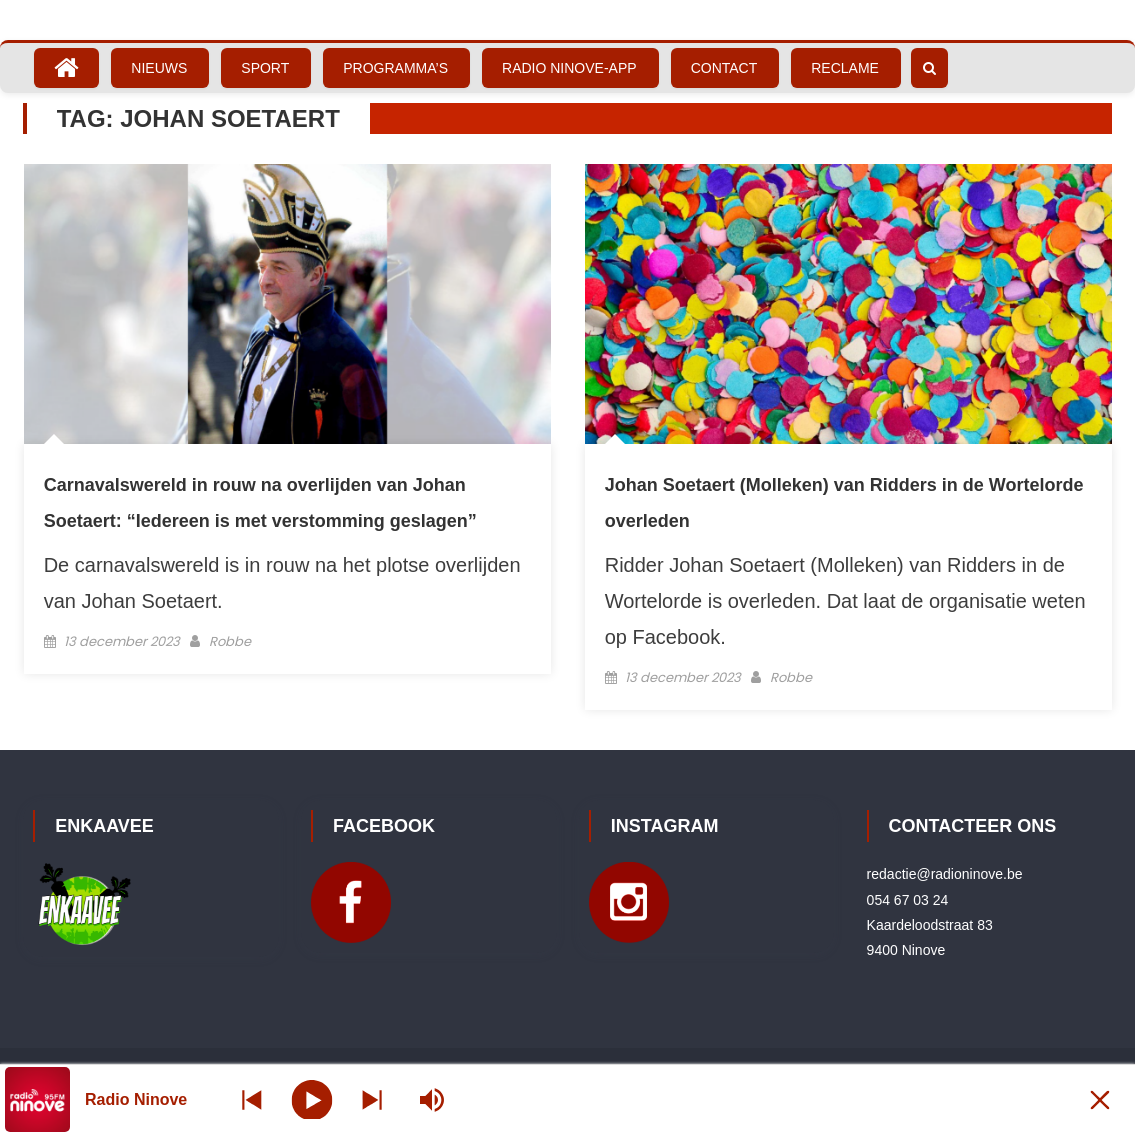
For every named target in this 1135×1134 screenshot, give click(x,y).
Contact (724, 68)
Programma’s (395, 68)
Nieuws (159, 68)
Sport (265, 68)
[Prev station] (372, 1099)
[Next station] (252, 1099)
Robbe (230, 641)
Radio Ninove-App (569, 68)
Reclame (845, 68)
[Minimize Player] (1100, 1099)
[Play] (312, 1099)
